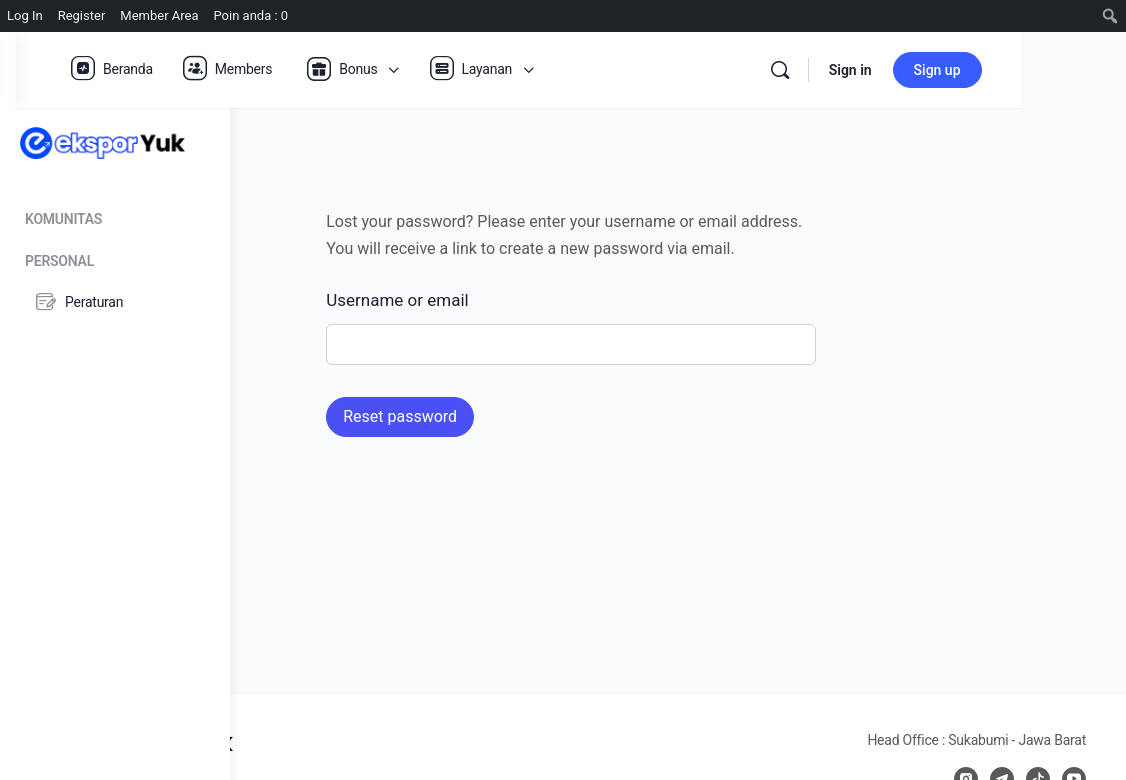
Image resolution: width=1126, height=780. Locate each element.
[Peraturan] (114, 302)
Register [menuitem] (82, 15)
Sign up (1041, 70)
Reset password (507, 416)
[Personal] (115, 257)
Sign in (954, 70)
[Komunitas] (115, 215)
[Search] (884, 70)
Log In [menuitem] (25, 15)
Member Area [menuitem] (159, 15)
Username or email (504, 300)
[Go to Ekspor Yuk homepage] (102, 141)
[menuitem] (1110, 16)
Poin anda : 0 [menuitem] (251, 15)
